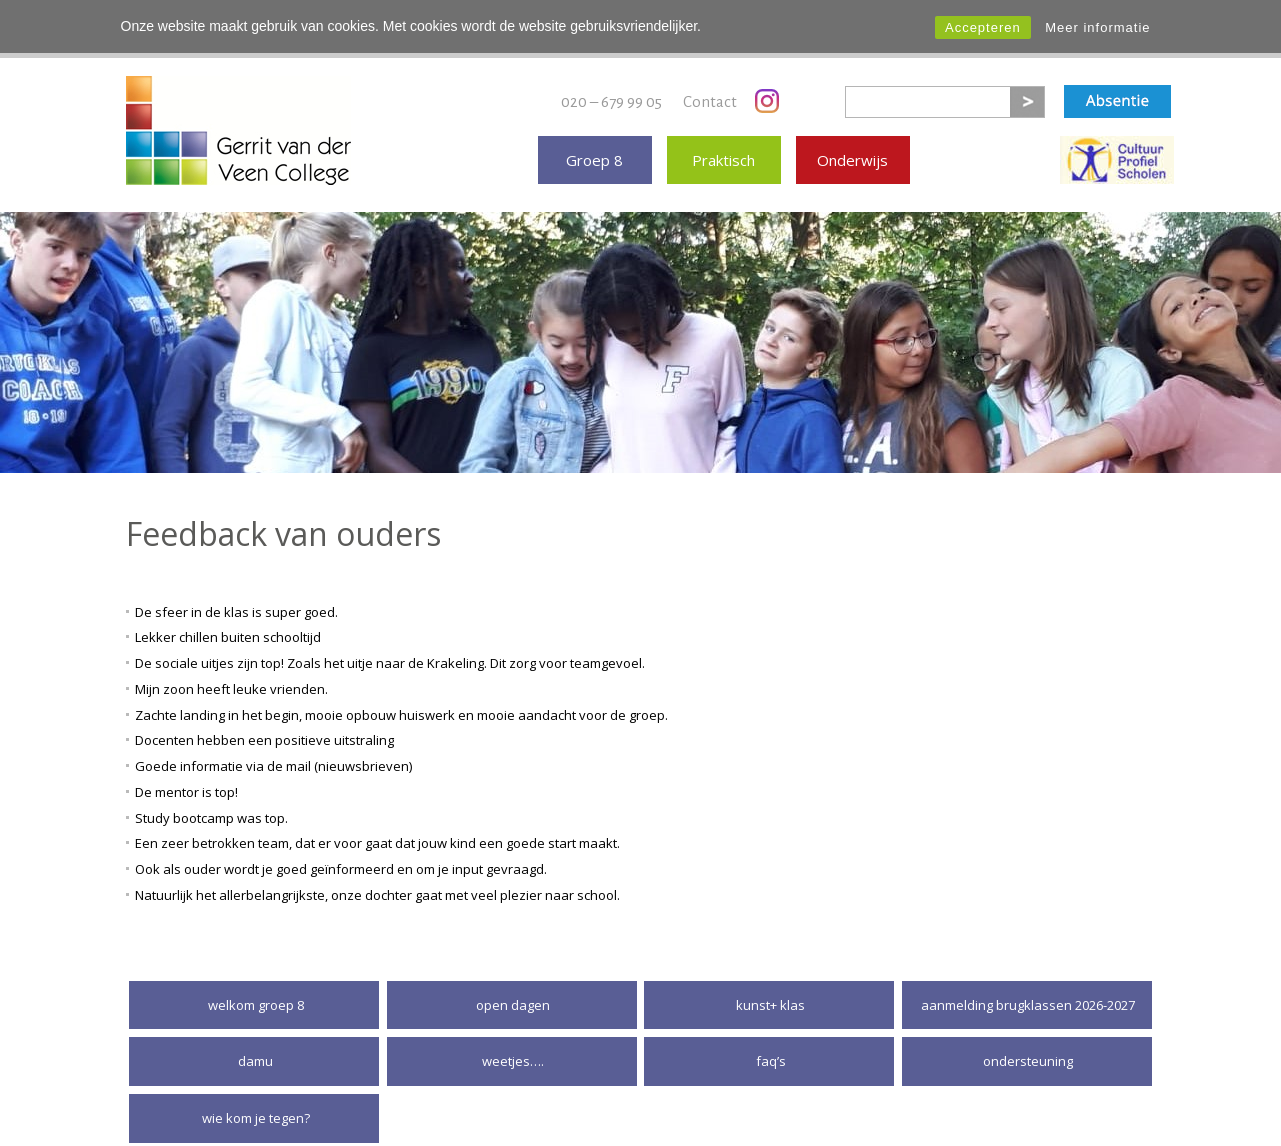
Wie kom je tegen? (256, 1109)
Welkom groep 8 (256, 996)
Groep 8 (594, 151)
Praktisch (723, 151)
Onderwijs (852, 151)
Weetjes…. (513, 1052)
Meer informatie (1097, 27)
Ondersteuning (1028, 1052)
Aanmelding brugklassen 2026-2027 (1028, 996)
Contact (710, 91)
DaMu (255, 1052)
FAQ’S (771, 1052)
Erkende (1116, 151)
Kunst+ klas (770, 996)
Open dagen (513, 996)
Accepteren (983, 27)
